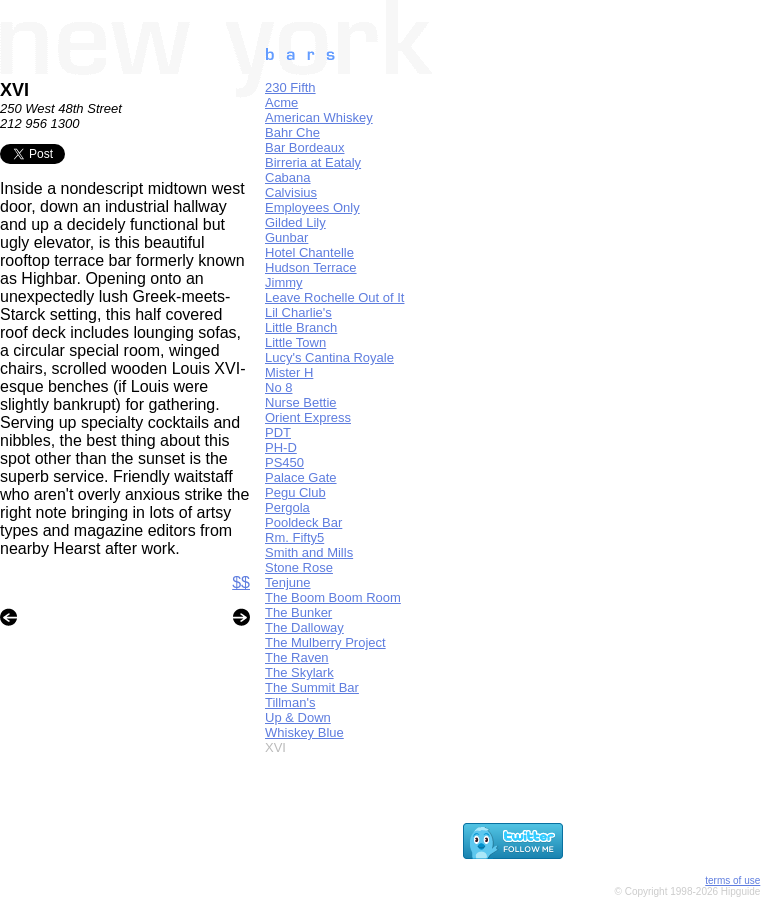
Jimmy (284, 282)
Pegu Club (295, 492)
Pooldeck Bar (303, 522)
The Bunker (298, 612)
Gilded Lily (295, 222)
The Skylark (299, 672)
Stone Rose (299, 567)
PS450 (284, 462)
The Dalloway (304, 627)
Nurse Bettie (301, 402)
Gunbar (286, 237)
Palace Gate (301, 477)
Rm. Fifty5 (294, 537)
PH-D (281, 447)
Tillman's (290, 702)
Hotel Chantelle (309, 252)
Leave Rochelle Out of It (334, 297)
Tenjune (288, 582)
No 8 (278, 387)
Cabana (288, 177)
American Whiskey (319, 117)
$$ (241, 582)
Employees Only (312, 207)
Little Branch (301, 327)
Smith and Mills (309, 552)
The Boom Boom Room (333, 597)
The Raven (297, 657)
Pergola (287, 507)
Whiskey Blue (304, 732)
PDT (278, 432)
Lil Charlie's (298, 312)
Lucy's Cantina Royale (329, 357)
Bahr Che (292, 132)
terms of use (732, 880)
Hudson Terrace (311, 267)
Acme (281, 102)
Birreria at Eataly (313, 162)
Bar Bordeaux (305, 147)
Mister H (289, 372)
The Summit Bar (312, 687)
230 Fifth (290, 87)
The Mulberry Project (325, 642)
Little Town (295, 342)
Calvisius (291, 192)
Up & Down (298, 717)
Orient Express (308, 417)
